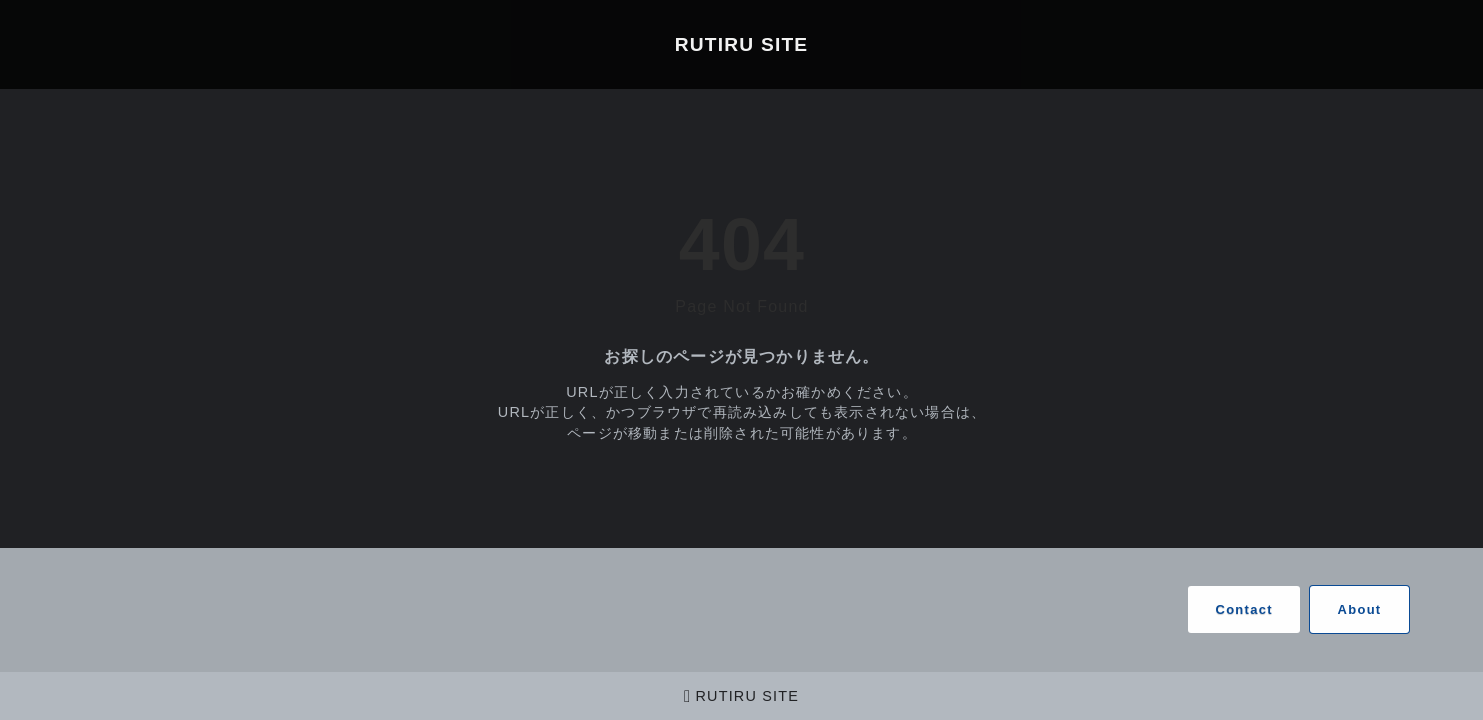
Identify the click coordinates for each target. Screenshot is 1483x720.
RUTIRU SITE (742, 44)
